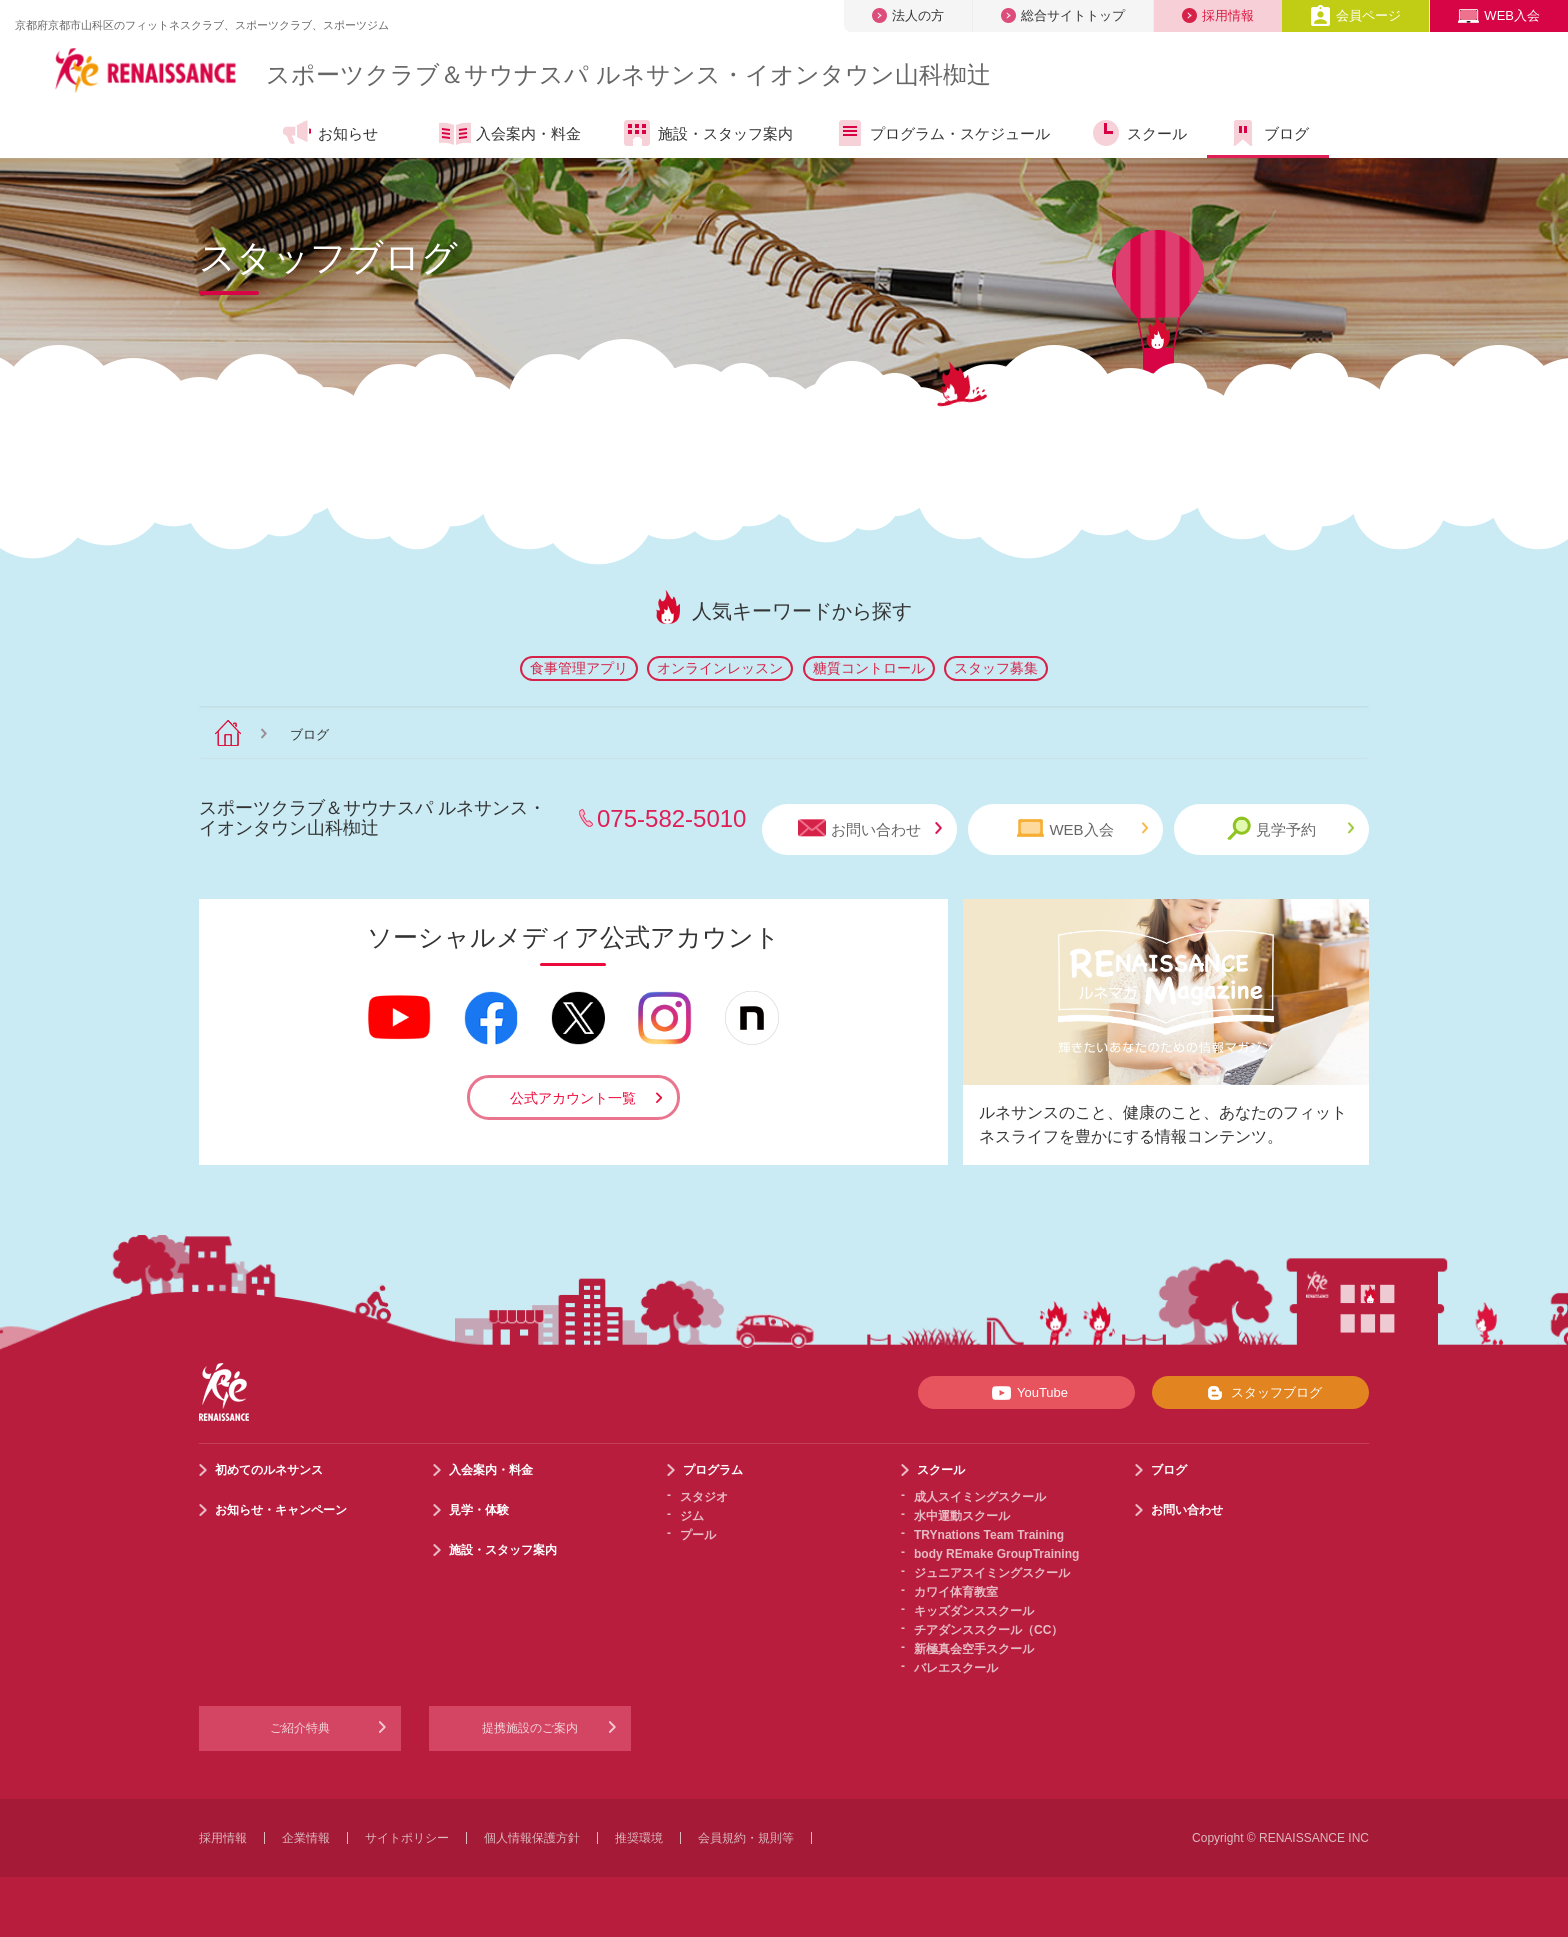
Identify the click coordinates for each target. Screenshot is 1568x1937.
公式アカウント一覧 (573, 1098)
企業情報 (306, 1838)
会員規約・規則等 (746, 1838)
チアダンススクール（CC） (988, 1630)
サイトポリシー (407, 1838)
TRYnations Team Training (989, 1535)
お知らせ (329, 133)
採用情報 (1218, 15)
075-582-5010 (671, 818)
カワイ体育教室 (956, 1592)
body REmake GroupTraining (996, 1554)
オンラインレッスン (720, 668)
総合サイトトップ (1063, 15)
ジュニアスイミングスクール (992, 1573)
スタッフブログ (1260, 1393)
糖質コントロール (869, 668)
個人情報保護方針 (532, 1838)
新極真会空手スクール (974, 1649)
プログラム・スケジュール (941, 133)
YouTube (1026, 1393)
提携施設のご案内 (530, 1728)
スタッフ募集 (996, 668)
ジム (692, 1516)
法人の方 (908, 15)
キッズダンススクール (974, 1611)
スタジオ (704, 1497)
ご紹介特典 (300, 1728)
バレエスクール (956, 1668)
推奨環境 (639, 1838)
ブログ (1268, 133)
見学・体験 (479, 1510)
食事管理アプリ (579, 668)
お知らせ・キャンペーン (281, 1510)
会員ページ (1355, 15)
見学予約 (1290, 828)
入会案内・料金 (510, 135)
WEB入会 (1499, 15)
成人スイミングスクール (980, 1497)
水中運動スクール (962, 1516)
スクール (1138, 133)
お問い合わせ (870, 828)
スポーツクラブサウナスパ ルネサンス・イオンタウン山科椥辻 (628, 74)
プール (698, 1535)
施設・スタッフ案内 (707, 133)
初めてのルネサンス (269, 1470)
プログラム (713, 1470)
